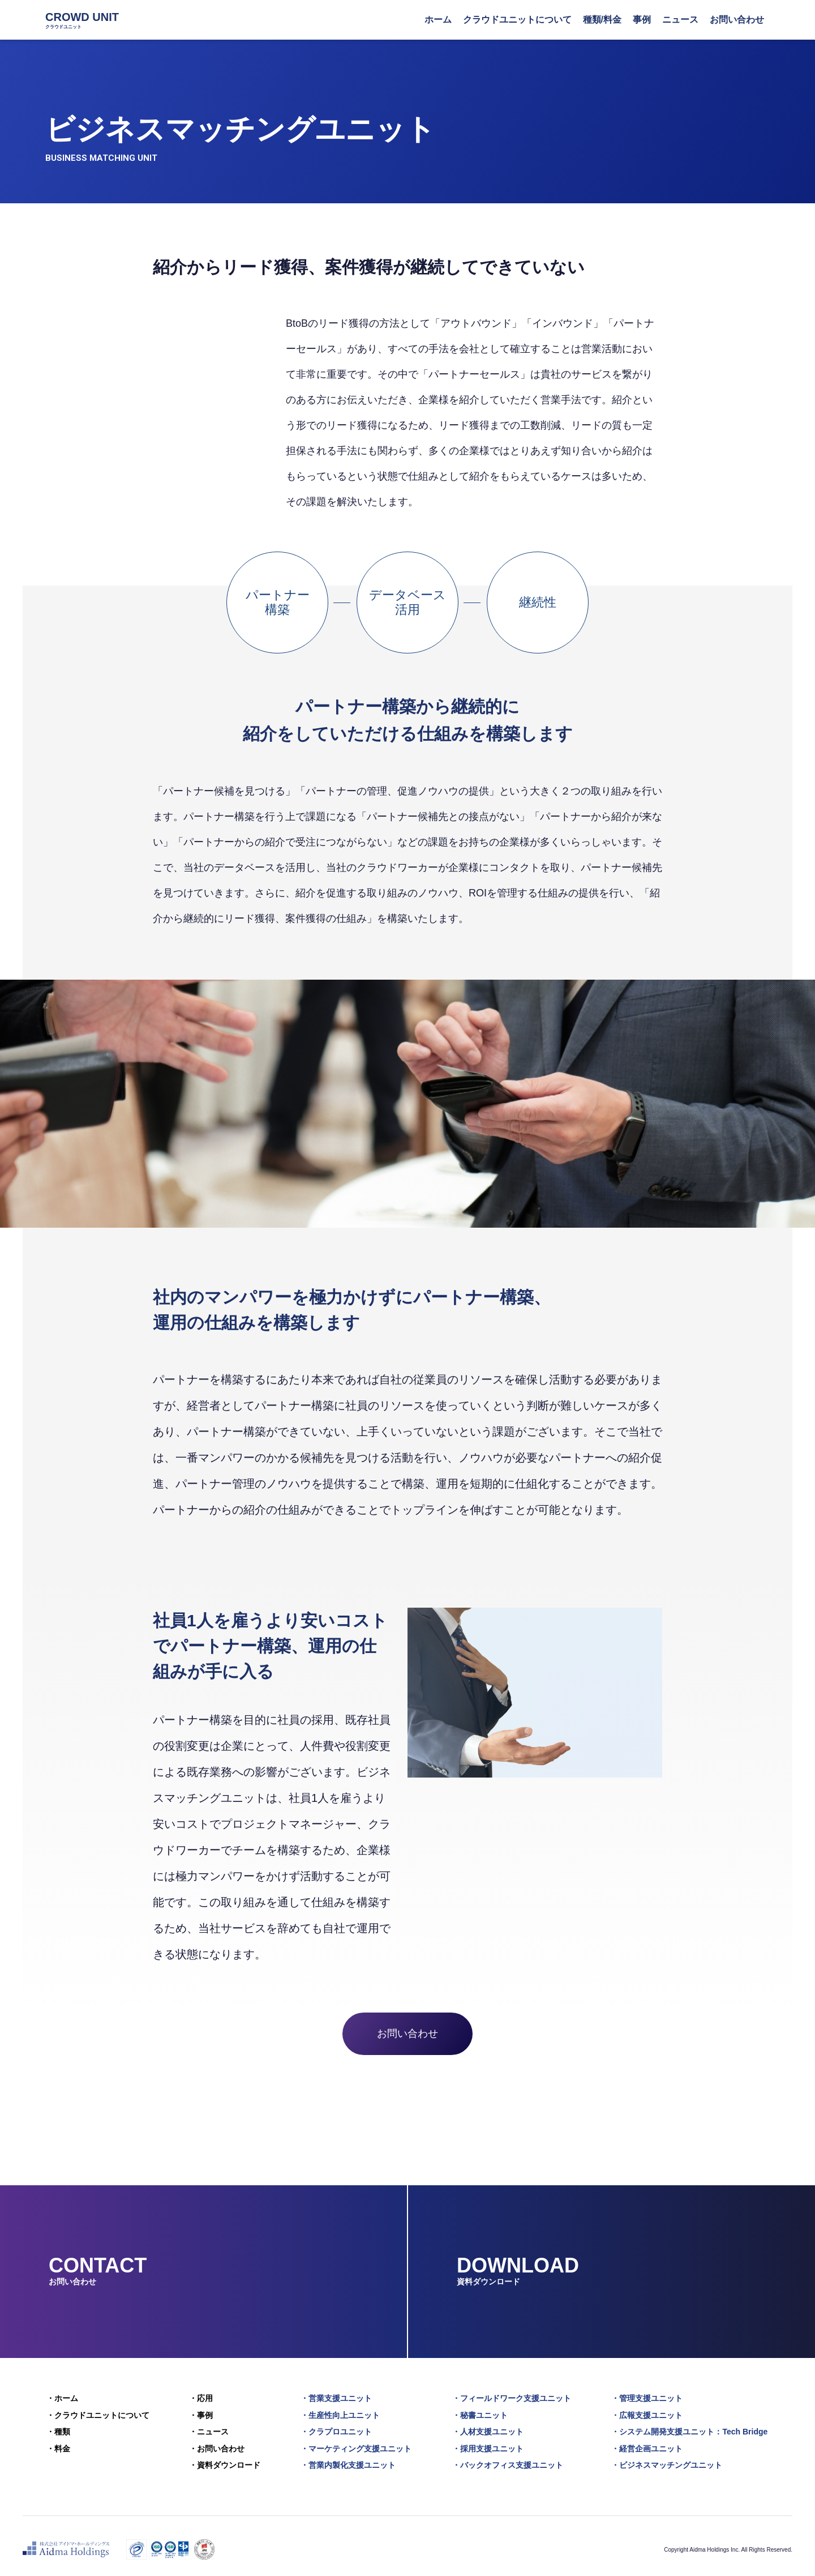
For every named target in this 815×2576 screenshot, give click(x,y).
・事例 (201, 2412)
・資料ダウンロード (225, 2458)
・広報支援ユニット (649, 2412)
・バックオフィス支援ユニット (509, 2458)
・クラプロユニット (337, 2428)
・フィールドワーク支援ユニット (513, 2397)
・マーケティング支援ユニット (357, 2443)
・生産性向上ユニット (341, 2412)
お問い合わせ (407, 2033)
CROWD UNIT (82, 20)
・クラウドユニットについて (96, 2412)
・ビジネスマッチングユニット (669, 2458)
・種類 (57, 2428)
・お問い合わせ (217, 2443)
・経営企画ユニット (649, 2443)
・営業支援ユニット (337, 2397)
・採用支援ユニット (489, 2443)
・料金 (57, 2443)
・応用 (201, 2397)
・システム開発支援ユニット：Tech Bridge (692, 2428)
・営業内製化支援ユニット (349, 2458)
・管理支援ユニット (649, 2397)
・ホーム (61, 2397)
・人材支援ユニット (489, 2428)
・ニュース (209, 2428)
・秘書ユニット (481, 2412)
